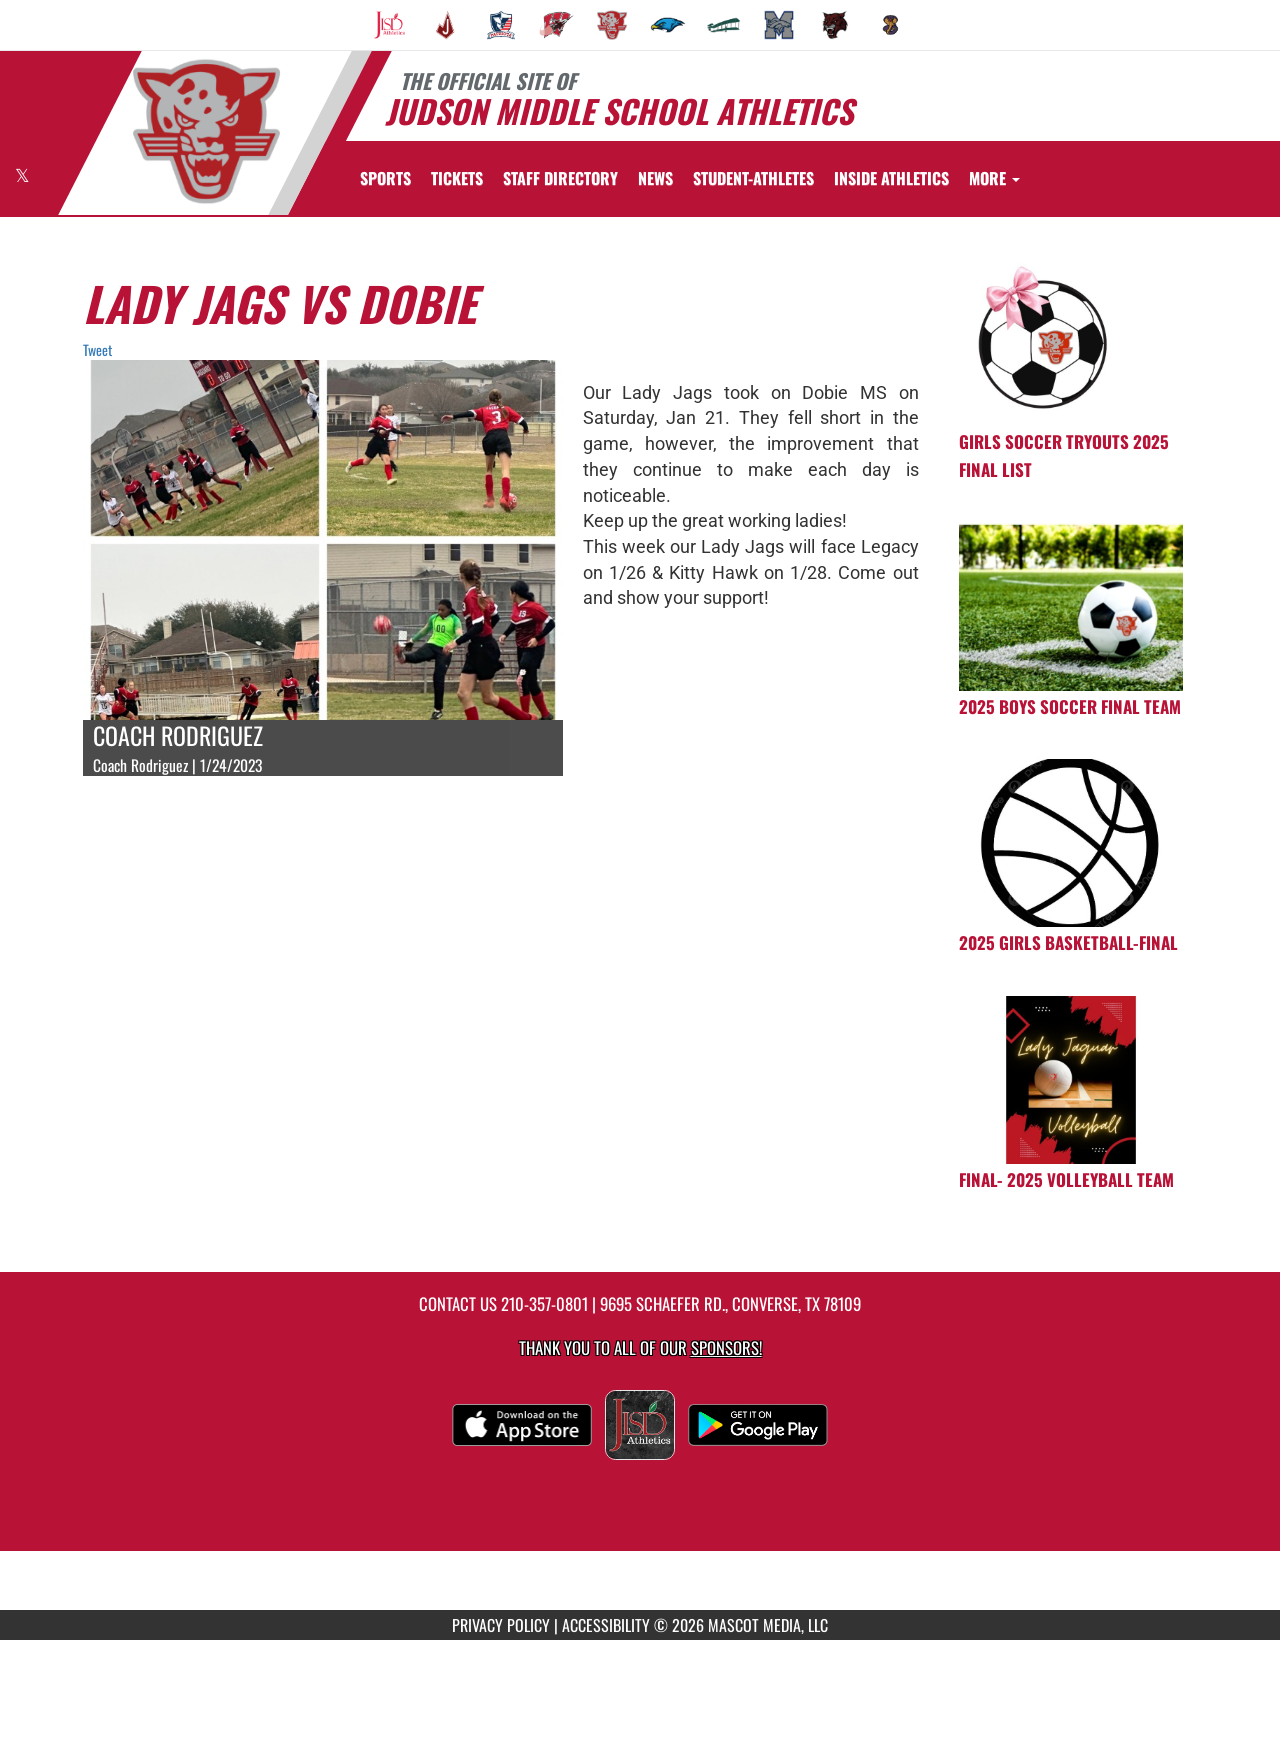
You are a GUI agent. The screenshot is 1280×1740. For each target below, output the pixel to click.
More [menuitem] (994, 178)
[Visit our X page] (22, 175)
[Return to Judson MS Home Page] (205, 131)
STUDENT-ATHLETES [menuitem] (753, 178)
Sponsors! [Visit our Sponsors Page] (726, 1347)
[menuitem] (390, 25)
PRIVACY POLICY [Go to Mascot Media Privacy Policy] (501, 1625)
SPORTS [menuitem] (385, 178)
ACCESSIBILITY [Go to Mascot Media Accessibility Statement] (606, 1625)
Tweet (97, 349)
